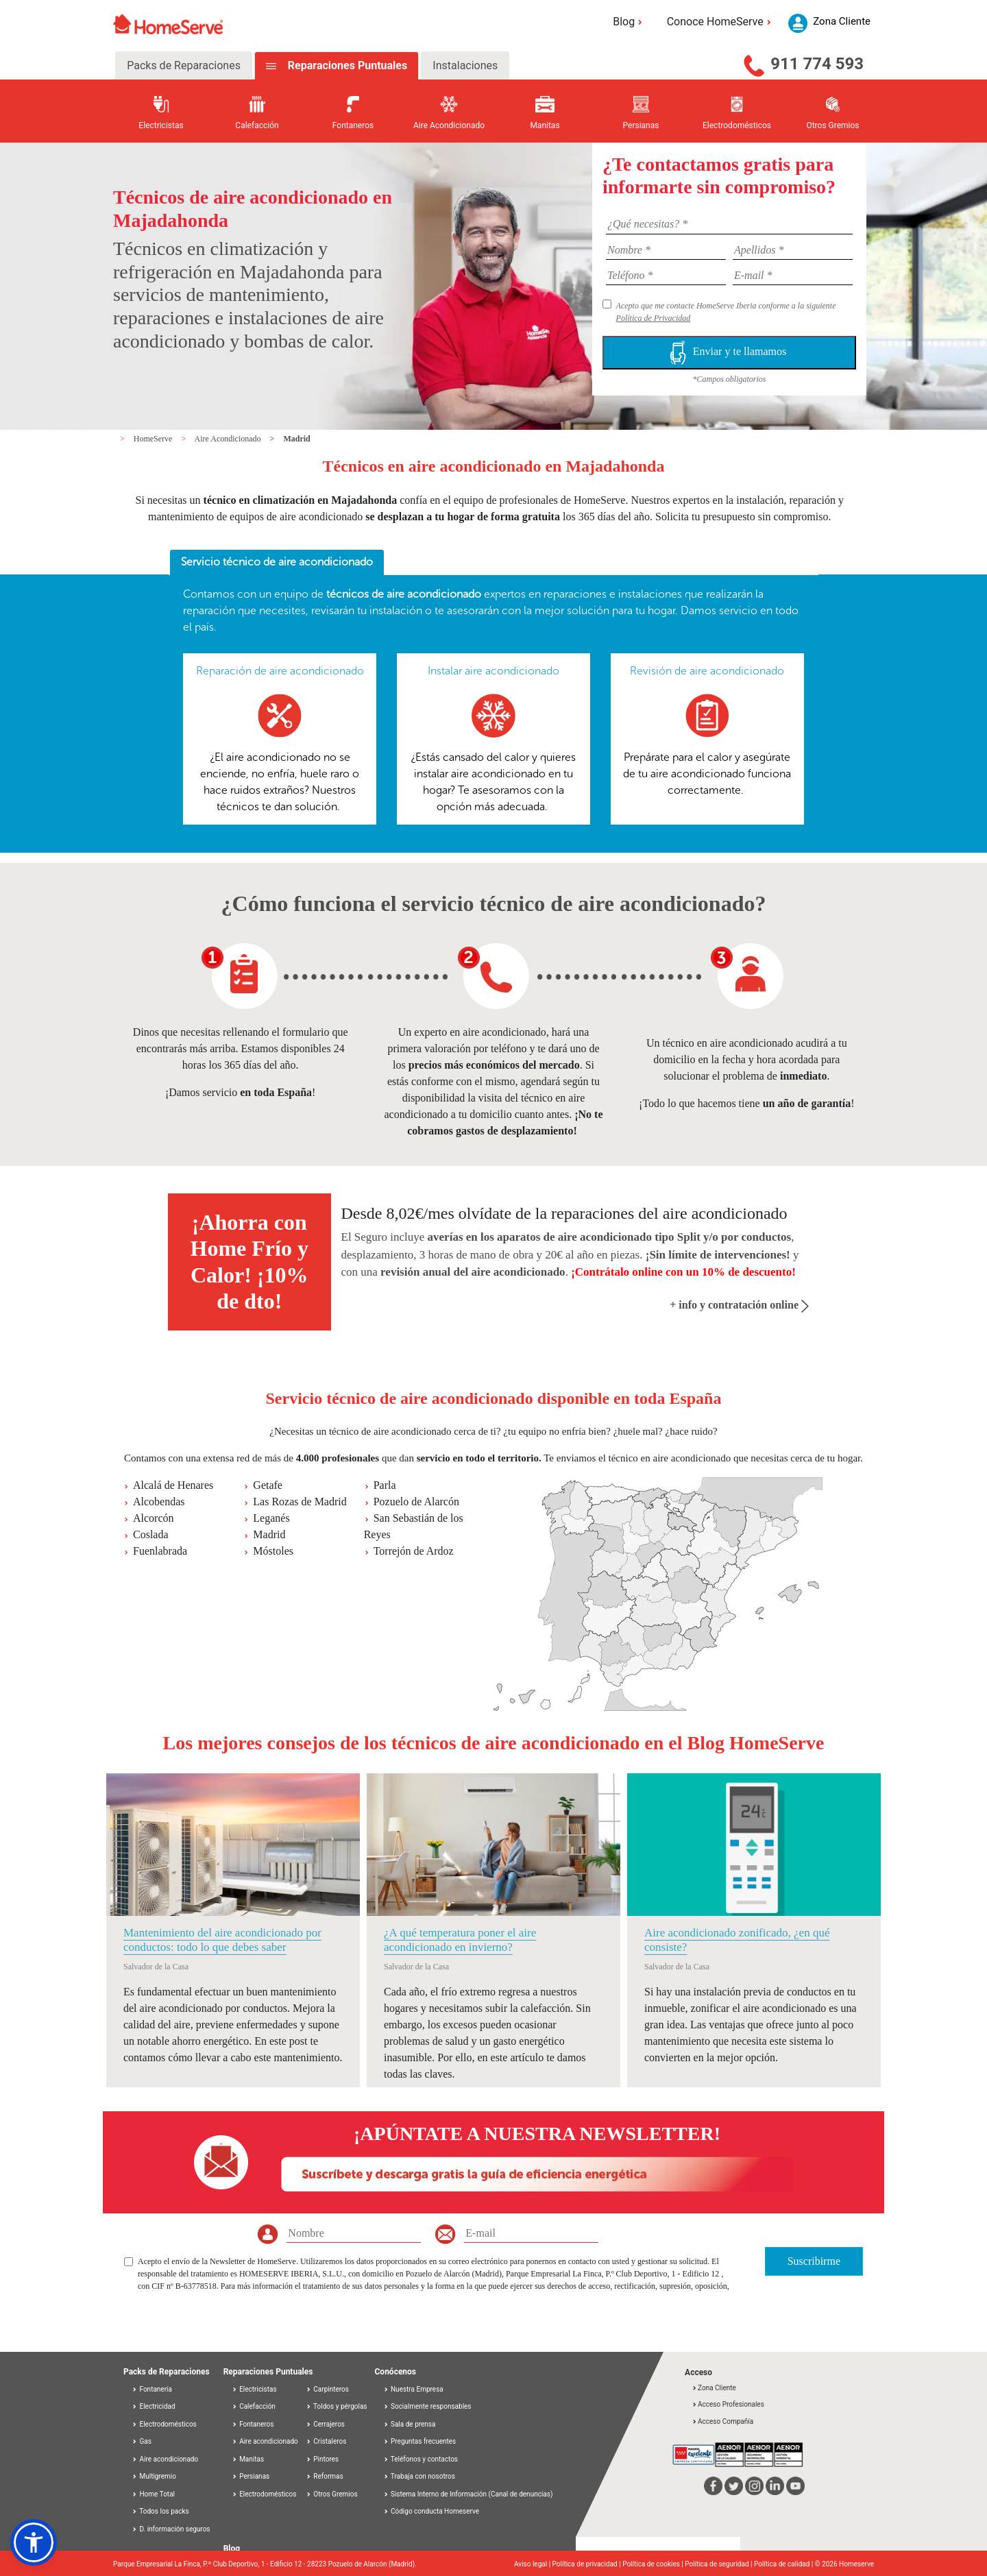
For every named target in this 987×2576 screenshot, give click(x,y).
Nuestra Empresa (417, 2389)
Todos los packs (160, 2511)
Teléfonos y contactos (424, 2459)
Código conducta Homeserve (435, 2511)
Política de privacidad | (587, 2564)
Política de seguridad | (719, 2564)
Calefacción (254, 2406)
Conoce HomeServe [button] (721, 21)
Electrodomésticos (164, 2424)
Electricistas (254, 2389)
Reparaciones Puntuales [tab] (346, 65)
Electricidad (153, 2406)
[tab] (277, 563)
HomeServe (154, 438)
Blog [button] (629, 21)
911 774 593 (817, 63)
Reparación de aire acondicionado (280, 670)
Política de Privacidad (653, 318)
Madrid (296, 438)
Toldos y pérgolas (336, 2406)
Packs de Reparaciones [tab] (184, 65)
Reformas (324, 2476)
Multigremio (154, 2476)
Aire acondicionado (165, 2459)
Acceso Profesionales (728, 2404)
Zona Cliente (714, 2388)
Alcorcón (153, 1518)
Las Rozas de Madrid (299, 1501)
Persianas (251, 2476)
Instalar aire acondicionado (493, 670)
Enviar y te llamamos (729, 353)
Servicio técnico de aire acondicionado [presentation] (277, 561)
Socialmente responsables (431, 2406)
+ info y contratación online (739, 1305)
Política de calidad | (784, 2564)
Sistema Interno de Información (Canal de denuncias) (471, 2494)
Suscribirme (814, 2261)
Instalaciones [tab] (465, 65)
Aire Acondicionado (229, 438)
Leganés (271, 1518)
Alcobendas (159, 1501)
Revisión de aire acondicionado (707, 670)
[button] (33, 2542)
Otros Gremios (332, 2494)
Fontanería (152, 2389)
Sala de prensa (413, 2424)
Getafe (267, 1485)
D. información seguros (171, 2529)
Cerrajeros (325, 2424)
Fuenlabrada (160, 1551)
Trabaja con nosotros (423, 2476)
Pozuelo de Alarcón (416, 1501)
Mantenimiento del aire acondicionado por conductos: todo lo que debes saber (222, 1939)
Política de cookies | (653, 2564)
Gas (141, 2441)
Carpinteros (327, 2389)
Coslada (151, 1534)
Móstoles (273, 1551)
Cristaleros (326, 2441)
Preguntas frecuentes (423, 2441)
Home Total (153, 2494)
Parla (385, 1485)
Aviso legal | (533, 2564)
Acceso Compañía (722, 2421)
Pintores (322, 2459)
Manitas (248, 2459)
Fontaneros (253, 2424)
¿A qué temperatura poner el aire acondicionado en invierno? (460, 1939)
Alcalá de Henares (173, 1485)
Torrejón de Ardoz (414, 1551)
